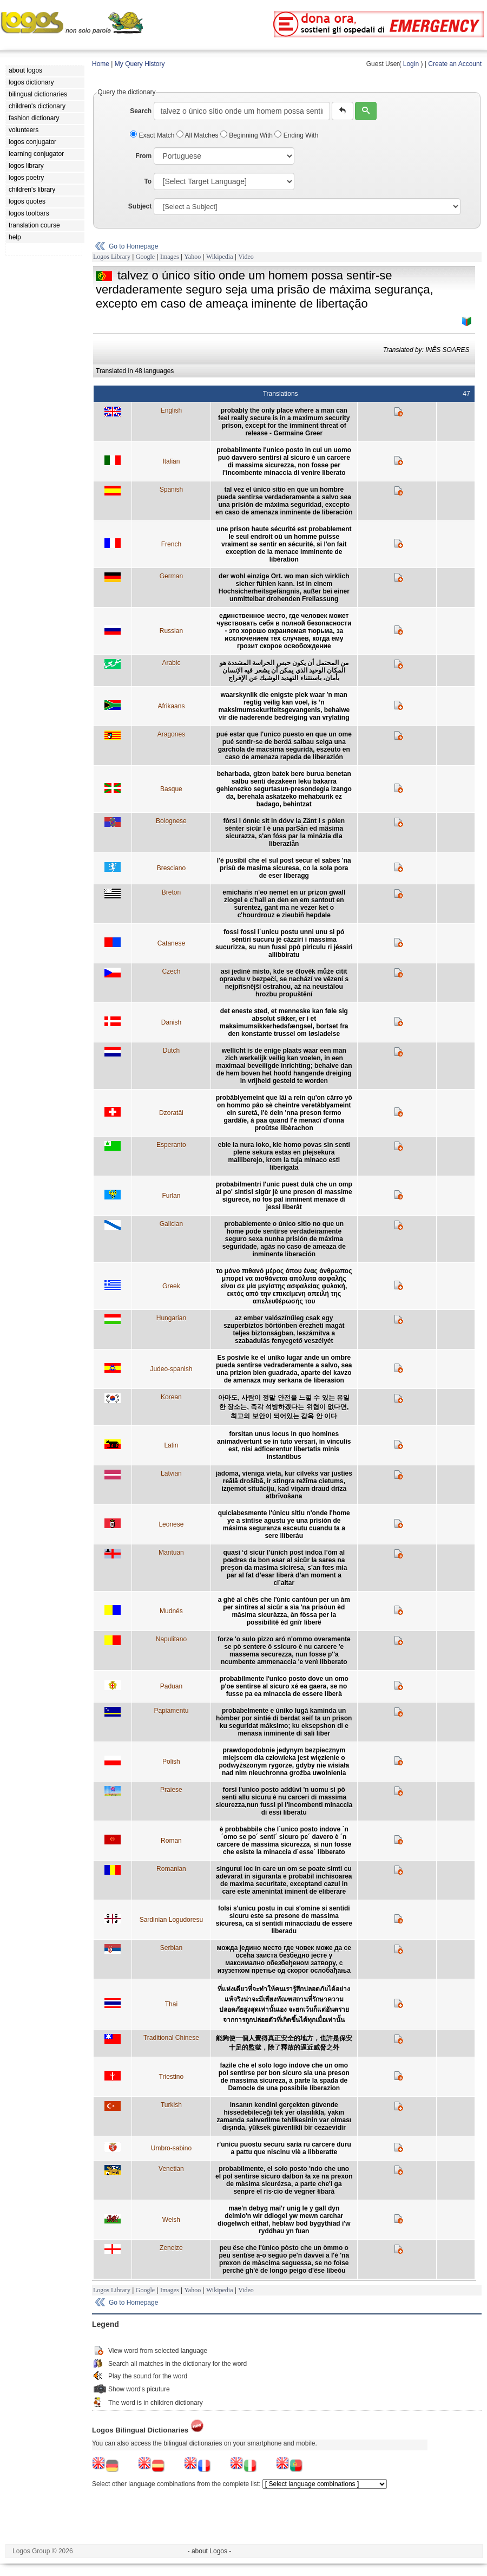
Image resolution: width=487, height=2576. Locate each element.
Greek (171, 1286)
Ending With (296, 135)
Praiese (171, 1790)
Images (169, 256)
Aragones (171, 734)
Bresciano (171, 868)
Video (246, 256)
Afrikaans (171, 706)
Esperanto (171, 1145)
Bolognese (171, 821)
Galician (171, 1224)
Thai (171, 2004)
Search (141, 111)
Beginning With (247, 135)
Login (411, 64)
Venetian (171, 2169)
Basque (171, 789)
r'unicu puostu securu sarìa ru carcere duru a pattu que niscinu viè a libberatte (284, 2148)
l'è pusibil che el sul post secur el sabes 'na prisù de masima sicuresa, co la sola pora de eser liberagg (284, 868)
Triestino (171, 2077)
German (171, 576)
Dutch (171, 1050)
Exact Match (153, 135)
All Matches (198, 135)
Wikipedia (219, 256)
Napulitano (171, 1639)
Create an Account (455, 64)
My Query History (140, 64)
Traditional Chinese (171, 2038)
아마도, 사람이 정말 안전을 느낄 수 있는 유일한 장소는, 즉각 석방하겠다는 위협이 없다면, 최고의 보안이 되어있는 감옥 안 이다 (284, 1407)
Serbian (171, 1948)
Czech (171, 971)
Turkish (171, 2105)
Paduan (171, 1686)
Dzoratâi (171, 1113)
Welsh (171, 2219)
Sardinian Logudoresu (171, 1919)
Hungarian (171, 1318)
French (171, 544)
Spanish (171, 489)
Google (145, 256)
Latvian (171, 1473)
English (171, 410)
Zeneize (171, 2248)
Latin (171, 1445)
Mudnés (171, 1611)
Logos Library (111, 256)
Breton (171, 892)
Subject (140, 206)
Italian (171, 461)
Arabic (171, 663)
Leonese (171, 1524)
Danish (171, 1022)
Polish (171, 1761)
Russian (171, 631)
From (143, 156)
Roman (171, 1840)
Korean (171, 1397)
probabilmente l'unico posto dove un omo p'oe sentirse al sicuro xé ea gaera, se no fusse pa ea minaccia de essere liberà (284, 1686)
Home (100, 64)
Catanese (171, 943)
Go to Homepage (133, 246)
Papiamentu (171, 1710)
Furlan (171, 1195)
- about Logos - (210, 2551)
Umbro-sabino (171, 2148)
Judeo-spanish (171, 1369)
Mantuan (171, 1552)
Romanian (171, 1869)
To (148, 181)
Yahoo (192, 256)
